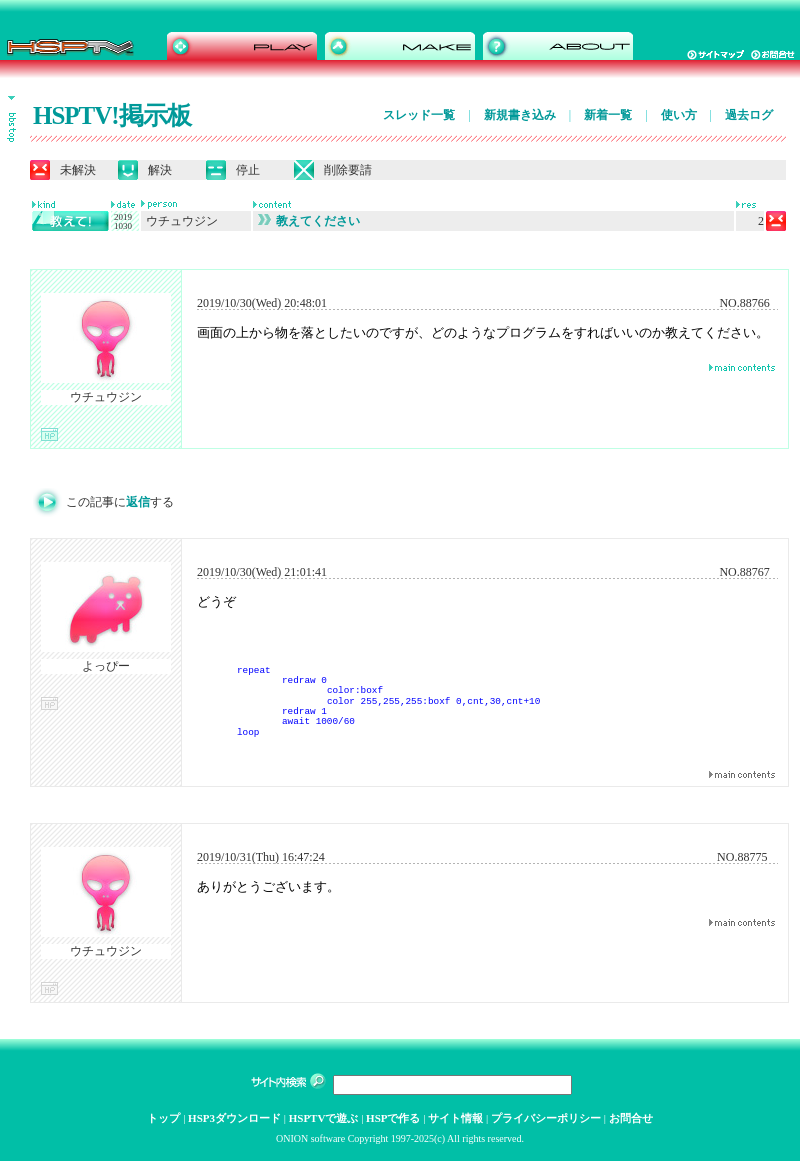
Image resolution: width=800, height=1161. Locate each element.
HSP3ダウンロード (234, 1118)
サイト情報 (455, 1118)
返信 (138, 502)
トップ (163, 1118)
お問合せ (631, 1118)
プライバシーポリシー (546, 1118)
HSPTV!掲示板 (112, 115)
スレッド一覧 (419, 115)
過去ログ (749, 115)
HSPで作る (393, 1118)
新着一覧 (608, 115)
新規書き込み (520, 115)
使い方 (679, 115)
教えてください (309, 221)
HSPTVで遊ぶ (324, 1118)
